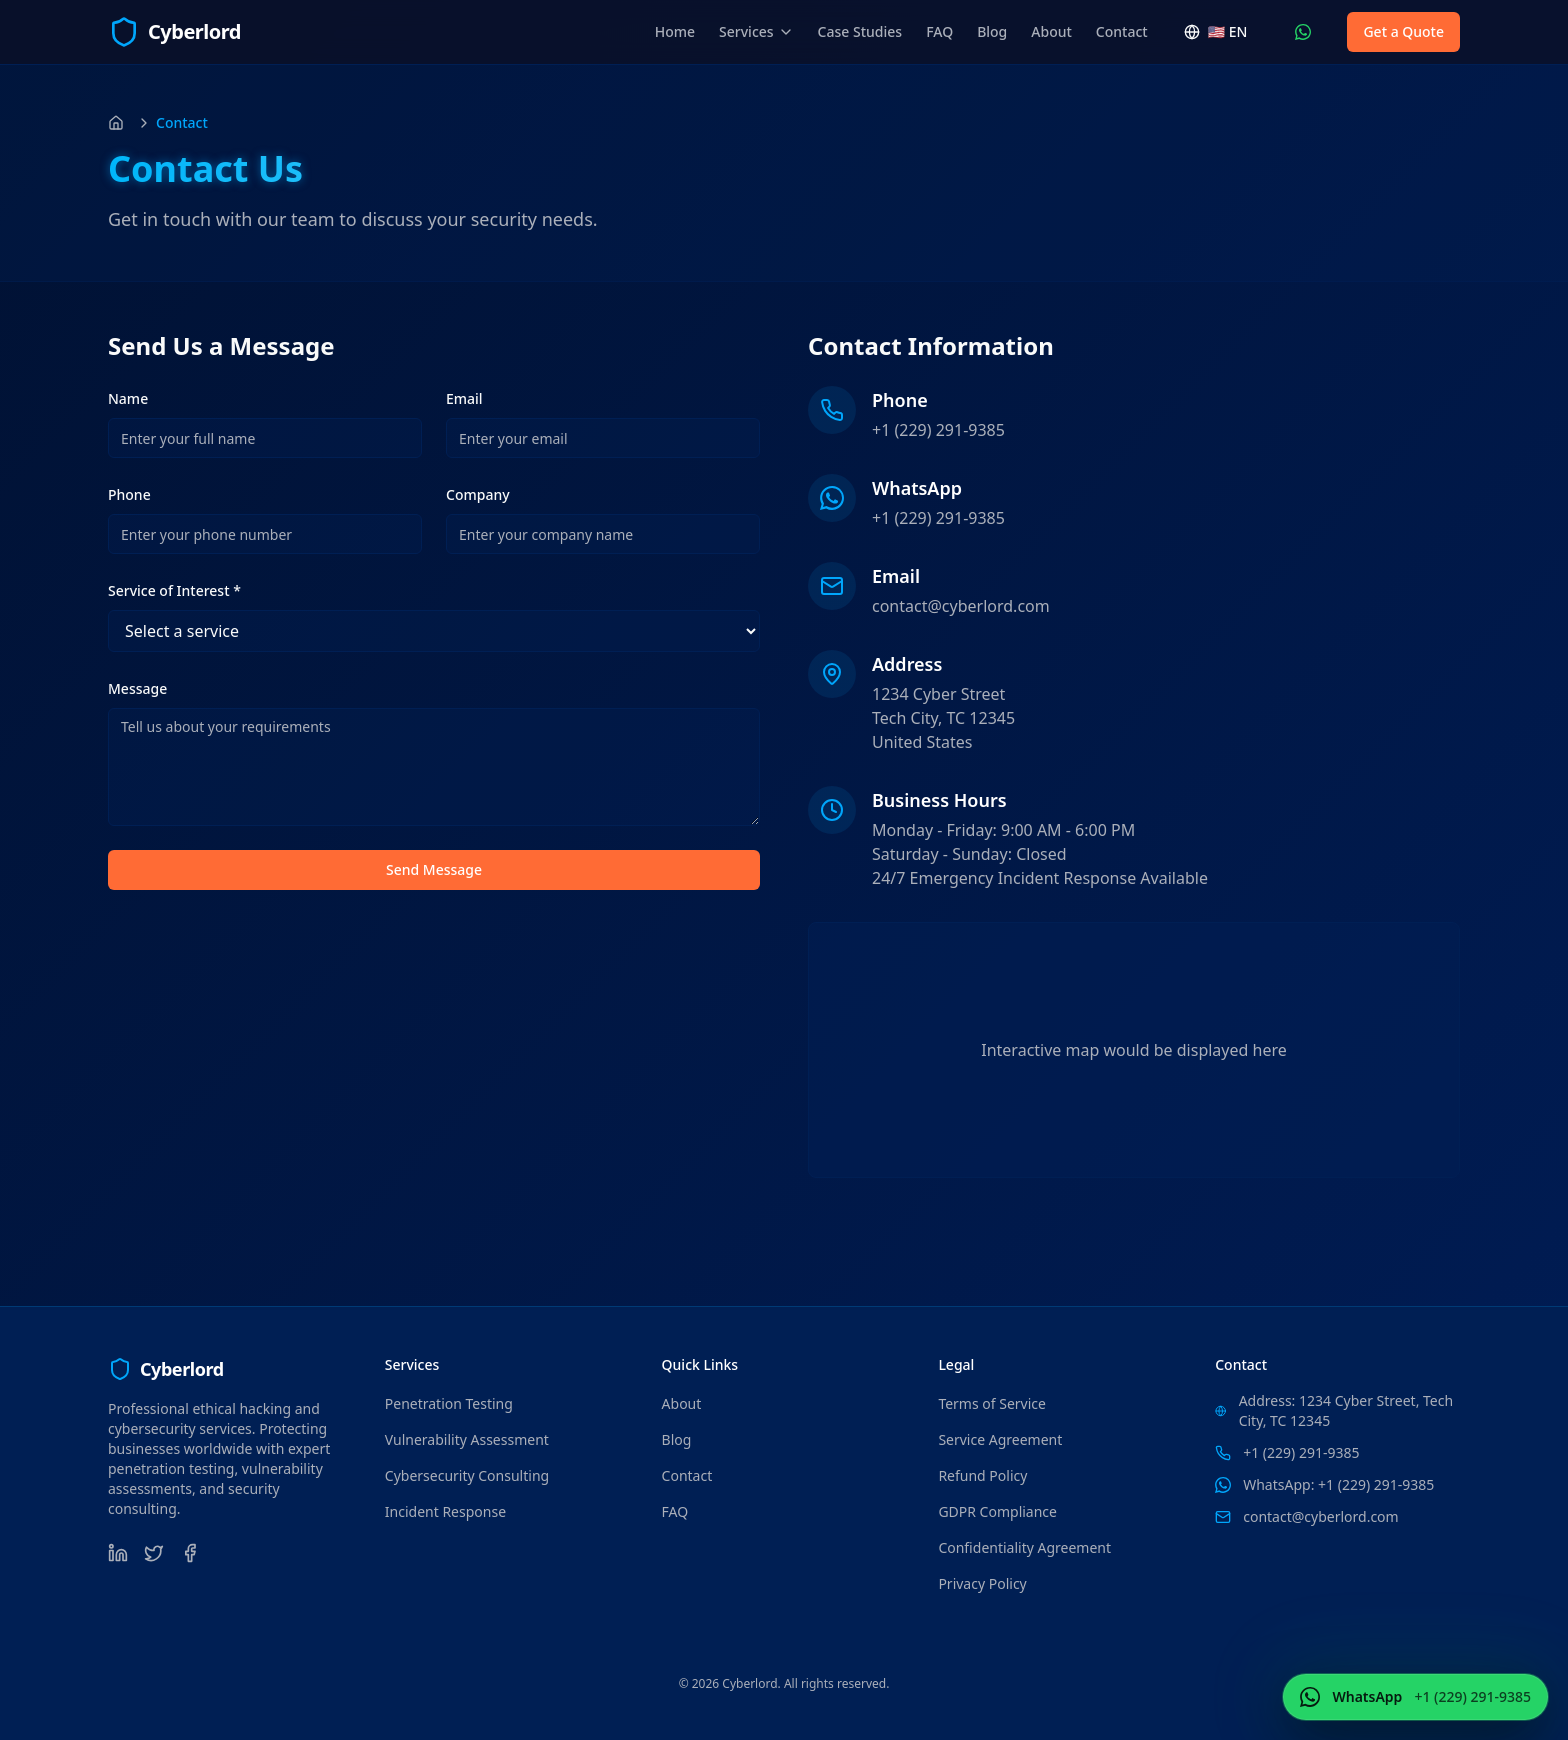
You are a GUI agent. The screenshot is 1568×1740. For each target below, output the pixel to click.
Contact (1122, 31)
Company (478, 494)
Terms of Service (992, 1403)
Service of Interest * (174, 590)
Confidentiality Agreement (1024, 1547)
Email (464, 398)
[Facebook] (190, 1553)
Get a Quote (1403, 31)
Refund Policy (982, 1475)
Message (137, 688)
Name (128, 398)
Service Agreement (1000, 1439)
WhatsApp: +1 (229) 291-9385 (1338, 1484)
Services (756, 31)
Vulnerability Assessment (467, 1439)
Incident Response (445, 1511)
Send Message (434, 869)
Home (675, 31)
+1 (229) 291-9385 (938, 430)
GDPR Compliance (997, 1511)
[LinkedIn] (118, 1553)
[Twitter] (154, 1553)
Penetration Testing (449, 1403)
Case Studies (860, 31)
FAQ (939, 31)
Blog (992, 31)
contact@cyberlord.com (961, 606)
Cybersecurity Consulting (467, 1475)
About (1051, 31)
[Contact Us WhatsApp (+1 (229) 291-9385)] (1303, 32)
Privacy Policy (982, 1583)
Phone (129, 494)
